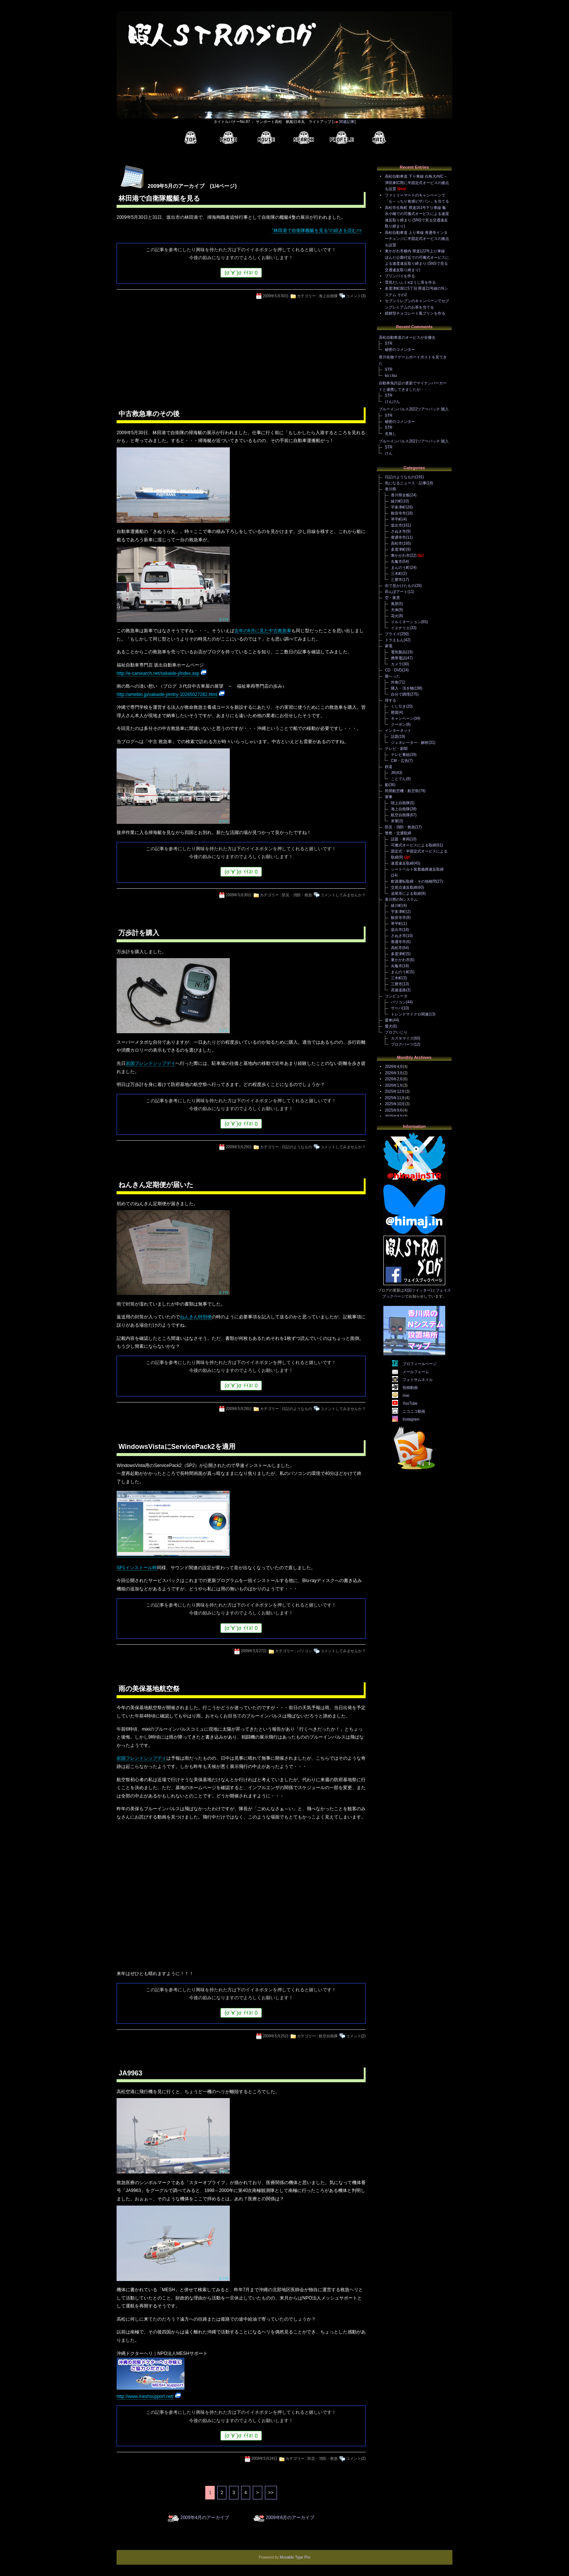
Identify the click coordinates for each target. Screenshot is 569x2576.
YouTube (410, 1403)
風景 (394, 604)
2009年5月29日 (239, 1147)
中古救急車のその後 (149, 414)
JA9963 (130, 2073)
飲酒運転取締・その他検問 (413, 881)
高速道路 (398, 990)
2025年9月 (394, 1110)
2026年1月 (394, 1085)
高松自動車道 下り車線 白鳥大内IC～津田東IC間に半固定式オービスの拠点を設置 (417, 182)
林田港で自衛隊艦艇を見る (159, 198)
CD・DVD (393, 670)
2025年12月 (395, 1091)
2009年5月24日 (264, 2458)
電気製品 (398, 652)
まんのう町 (400, 567)
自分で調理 (400, 694)
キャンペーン (402, 718)
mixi (406, 1395)
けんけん (392, 401)
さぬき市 (398, 531)
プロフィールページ (420, 1364)
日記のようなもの (297, 1147)
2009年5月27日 (254, 1651)
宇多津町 (398, 507)
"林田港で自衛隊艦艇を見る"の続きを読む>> (317, 230)
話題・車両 (400, 839)
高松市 (396, 543)
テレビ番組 (400, 755)
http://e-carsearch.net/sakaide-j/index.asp (158, 673)
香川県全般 (400, 495)
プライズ (392, 634)
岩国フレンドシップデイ (150, 1063)
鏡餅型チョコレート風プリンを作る (415, 313)
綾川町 (396, 501)
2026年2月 (394, 1079)
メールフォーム (416, 1372)
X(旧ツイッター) (418, 1290)
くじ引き (398, 706)
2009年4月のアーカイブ (204, 2517)
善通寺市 (398, 537)
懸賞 (394, 712)
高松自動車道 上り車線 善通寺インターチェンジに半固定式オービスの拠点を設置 (417, 238)
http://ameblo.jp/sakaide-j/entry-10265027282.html (167, 694)
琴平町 (396, 519)
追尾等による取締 (406, 893)
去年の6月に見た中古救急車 (262, 630)
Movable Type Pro (295, 2557)
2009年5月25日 (276, 2036)
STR (388, 343)
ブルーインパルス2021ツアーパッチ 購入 (414, 441)
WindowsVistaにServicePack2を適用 (176, 1446)
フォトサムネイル (418, 1380)
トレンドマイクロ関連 (410, 1014)
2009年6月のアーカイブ (290, 2517)
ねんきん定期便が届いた (155, 1185)
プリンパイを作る (400, 276)
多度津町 (398, 549)
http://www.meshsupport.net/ (145, 2396)
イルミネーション (406, 622)
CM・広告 (399, 761)
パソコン (304, 1651)
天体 (394, 610)
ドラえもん (394, 640)
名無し (390, 434)
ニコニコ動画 (414, 1411)
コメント (353, 296)
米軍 (394, 821)
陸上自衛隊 (400, 803)
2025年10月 (395, 1104)
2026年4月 (394, 1067)
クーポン (398, 724)
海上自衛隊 (328, 296)
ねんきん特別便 (196, 1316)
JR (393, 773)
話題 (394, 736)
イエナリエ (400, 628)
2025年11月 (395, 1098)
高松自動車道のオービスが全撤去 (407, 337)
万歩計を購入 (138, 933)
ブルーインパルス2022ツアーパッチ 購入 (414, 409)
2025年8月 (394, 1116)
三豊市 (396, 580)
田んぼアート (396, 592)
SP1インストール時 (137, 1567)
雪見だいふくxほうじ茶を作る (410, 282)
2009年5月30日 (276, 296)
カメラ (396, 664)
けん (388, 453)
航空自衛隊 (328, 2036)
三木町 (396, 573)
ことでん (398, 779)
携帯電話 (398, 658)
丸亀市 (396, 561)
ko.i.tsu (391, 375)
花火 (394, 616)
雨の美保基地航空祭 (149, 1689)
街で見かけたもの (400, 586)
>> (271, 2492)
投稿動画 (410, 1388)
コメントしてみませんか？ (343, 895)
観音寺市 (398, 513)
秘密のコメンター (400, 349)
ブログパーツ (402, 1044)
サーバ (396, 1008)
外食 (394, 682)
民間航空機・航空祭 (402, 791)
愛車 (388, 1020)
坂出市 (396, 525)
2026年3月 (394, 1073)
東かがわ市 (400, 555)
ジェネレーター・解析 (410, 742)
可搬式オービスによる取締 (413, 845)
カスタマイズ (402, 1038)
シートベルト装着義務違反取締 (417, 869)
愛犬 (388, 1026)
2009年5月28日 (239, 1409)
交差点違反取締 (404, 887)
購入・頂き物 (402, 688)
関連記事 (346, 122)
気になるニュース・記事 (405, 483)
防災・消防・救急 (297, 895)
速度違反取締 (402, 863)
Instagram (411, 1419)
